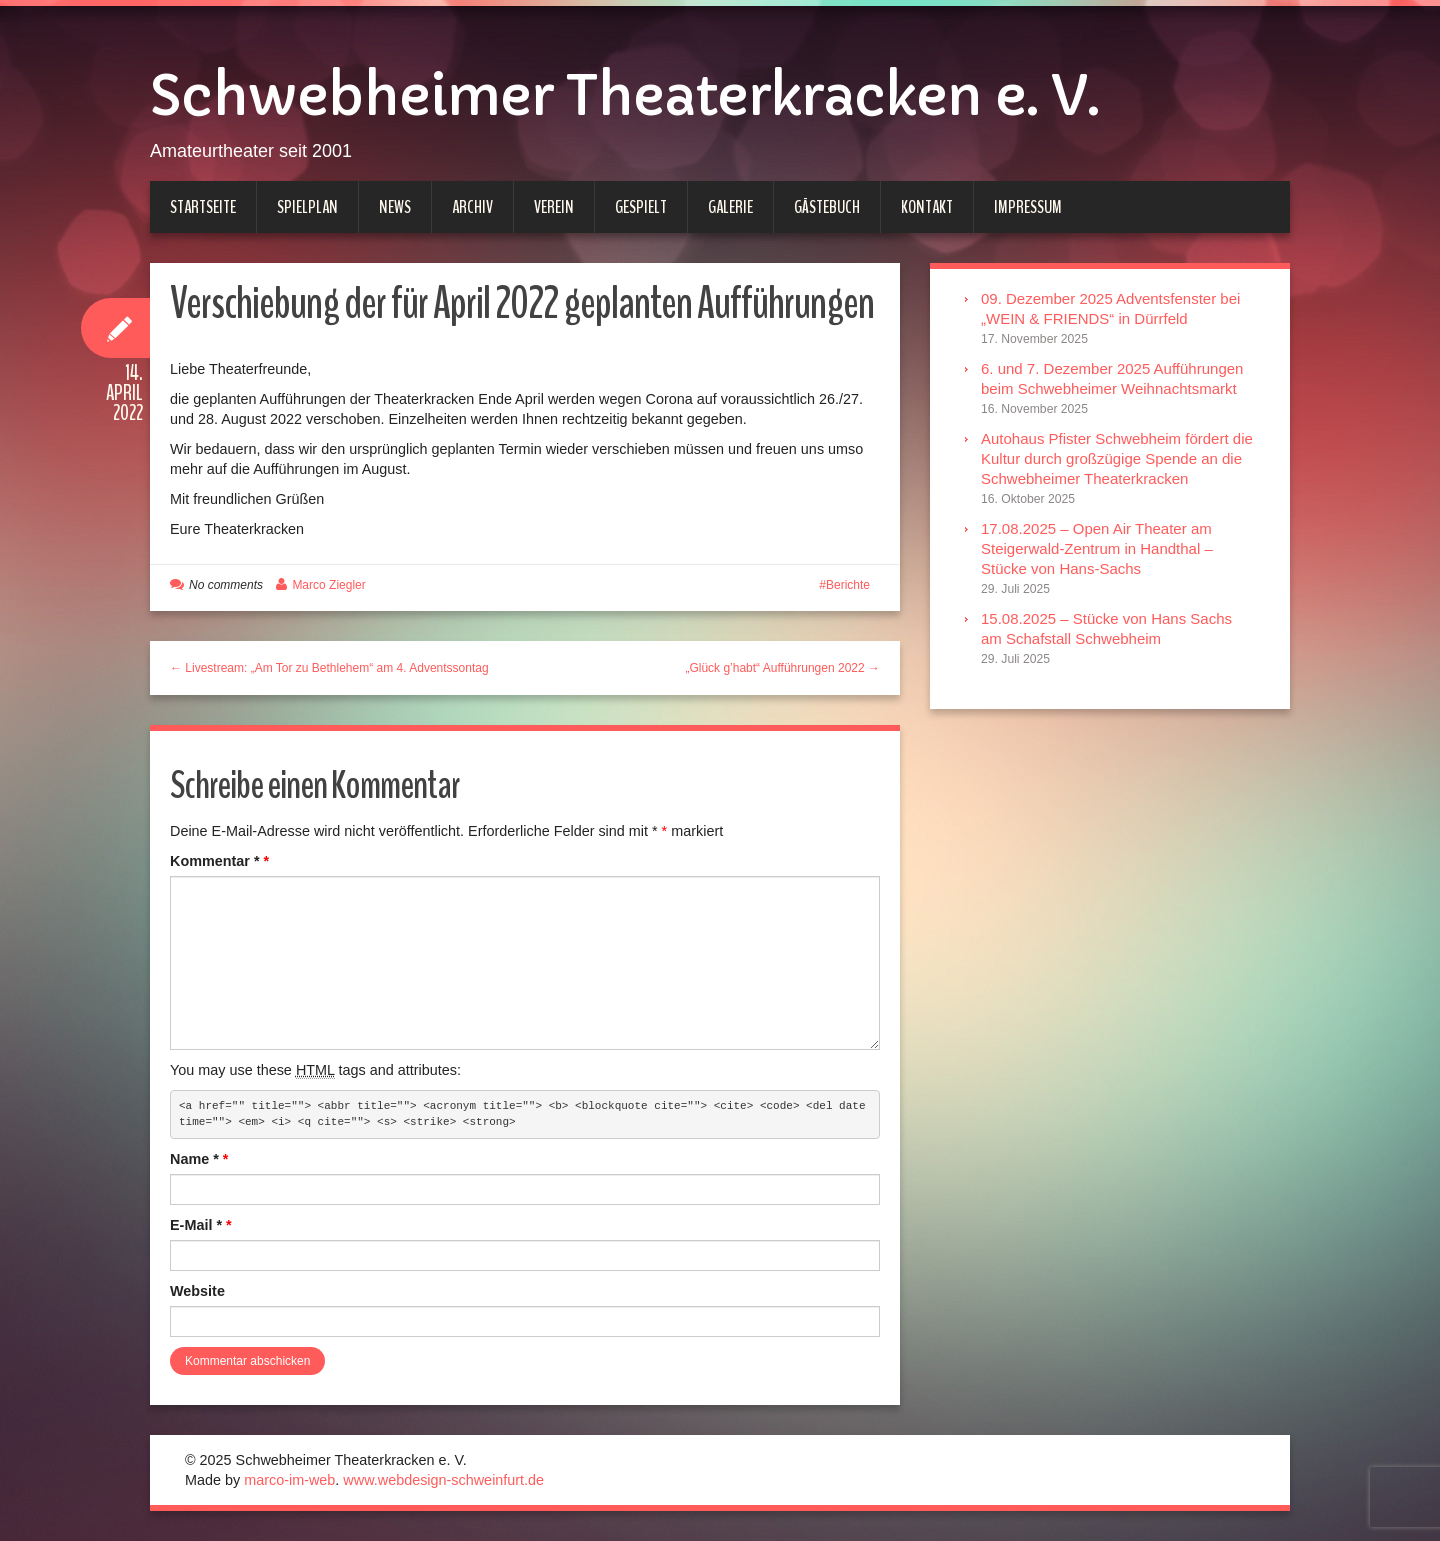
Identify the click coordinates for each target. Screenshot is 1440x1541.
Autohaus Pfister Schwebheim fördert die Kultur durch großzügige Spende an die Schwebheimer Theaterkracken (1117, 458)
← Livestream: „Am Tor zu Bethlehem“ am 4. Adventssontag (329, 668)
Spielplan (307, 207)
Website (197, 1291)
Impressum (1028, 207)
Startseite (203, 207)
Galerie (730, 207)
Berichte (848, 585)
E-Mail (201, 1225)
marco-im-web (289, 1480)
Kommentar (219, 861)
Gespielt (641, 207)
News (395, 207)
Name (199, 1159)
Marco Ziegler (328, 585)
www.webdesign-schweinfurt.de (443, 1480)
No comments (226, 585)
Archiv (472, 207)
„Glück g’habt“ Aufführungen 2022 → (782, 668)
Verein (554, 207)
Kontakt (927, 207)
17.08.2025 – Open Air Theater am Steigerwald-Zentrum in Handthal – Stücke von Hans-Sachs (1097, 548)
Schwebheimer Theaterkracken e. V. (624, 96)
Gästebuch (827, 207)
